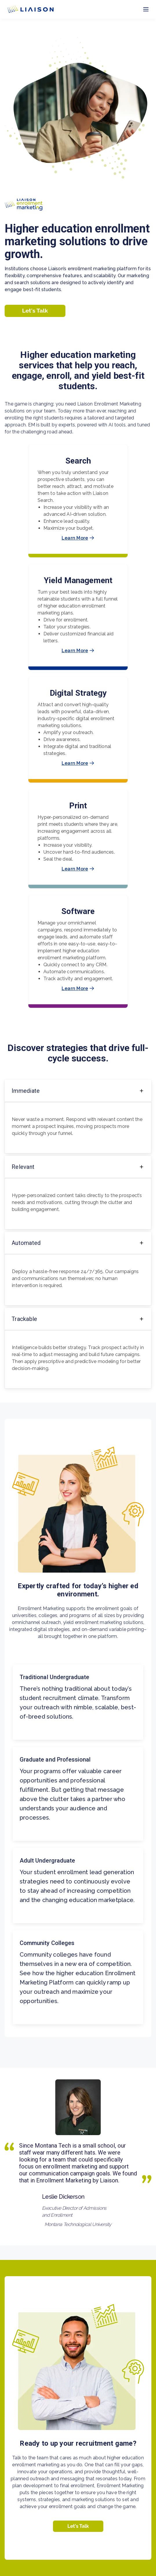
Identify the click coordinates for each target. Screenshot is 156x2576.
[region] (78, 1297)
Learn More (78, 538)
